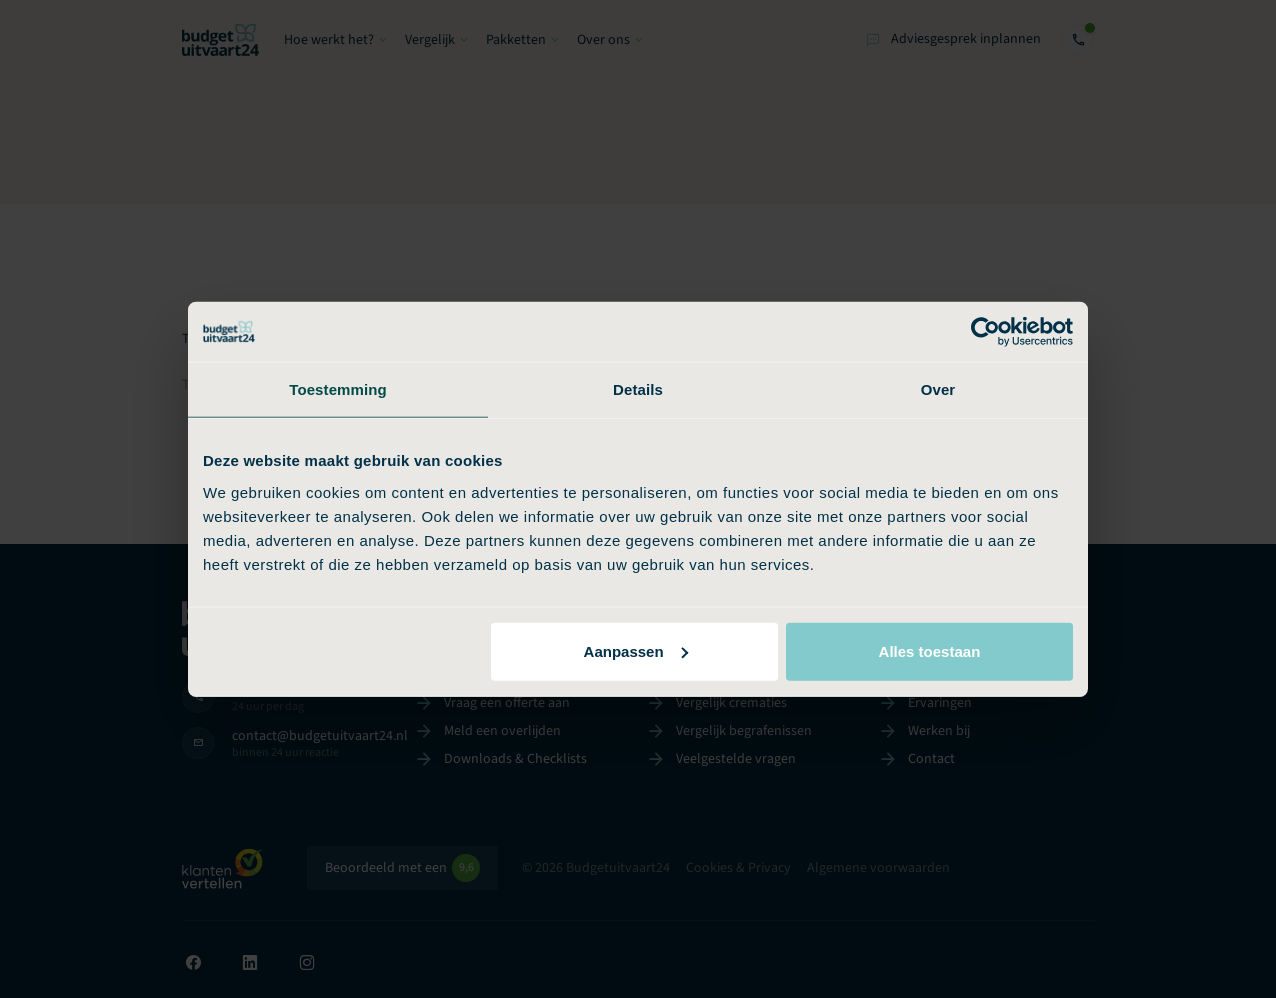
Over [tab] (938, 389)
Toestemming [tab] (338, 389)
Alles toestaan (930, 650)
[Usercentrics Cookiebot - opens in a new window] (985, 332)
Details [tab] (638, 389)
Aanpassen (636, 650)
